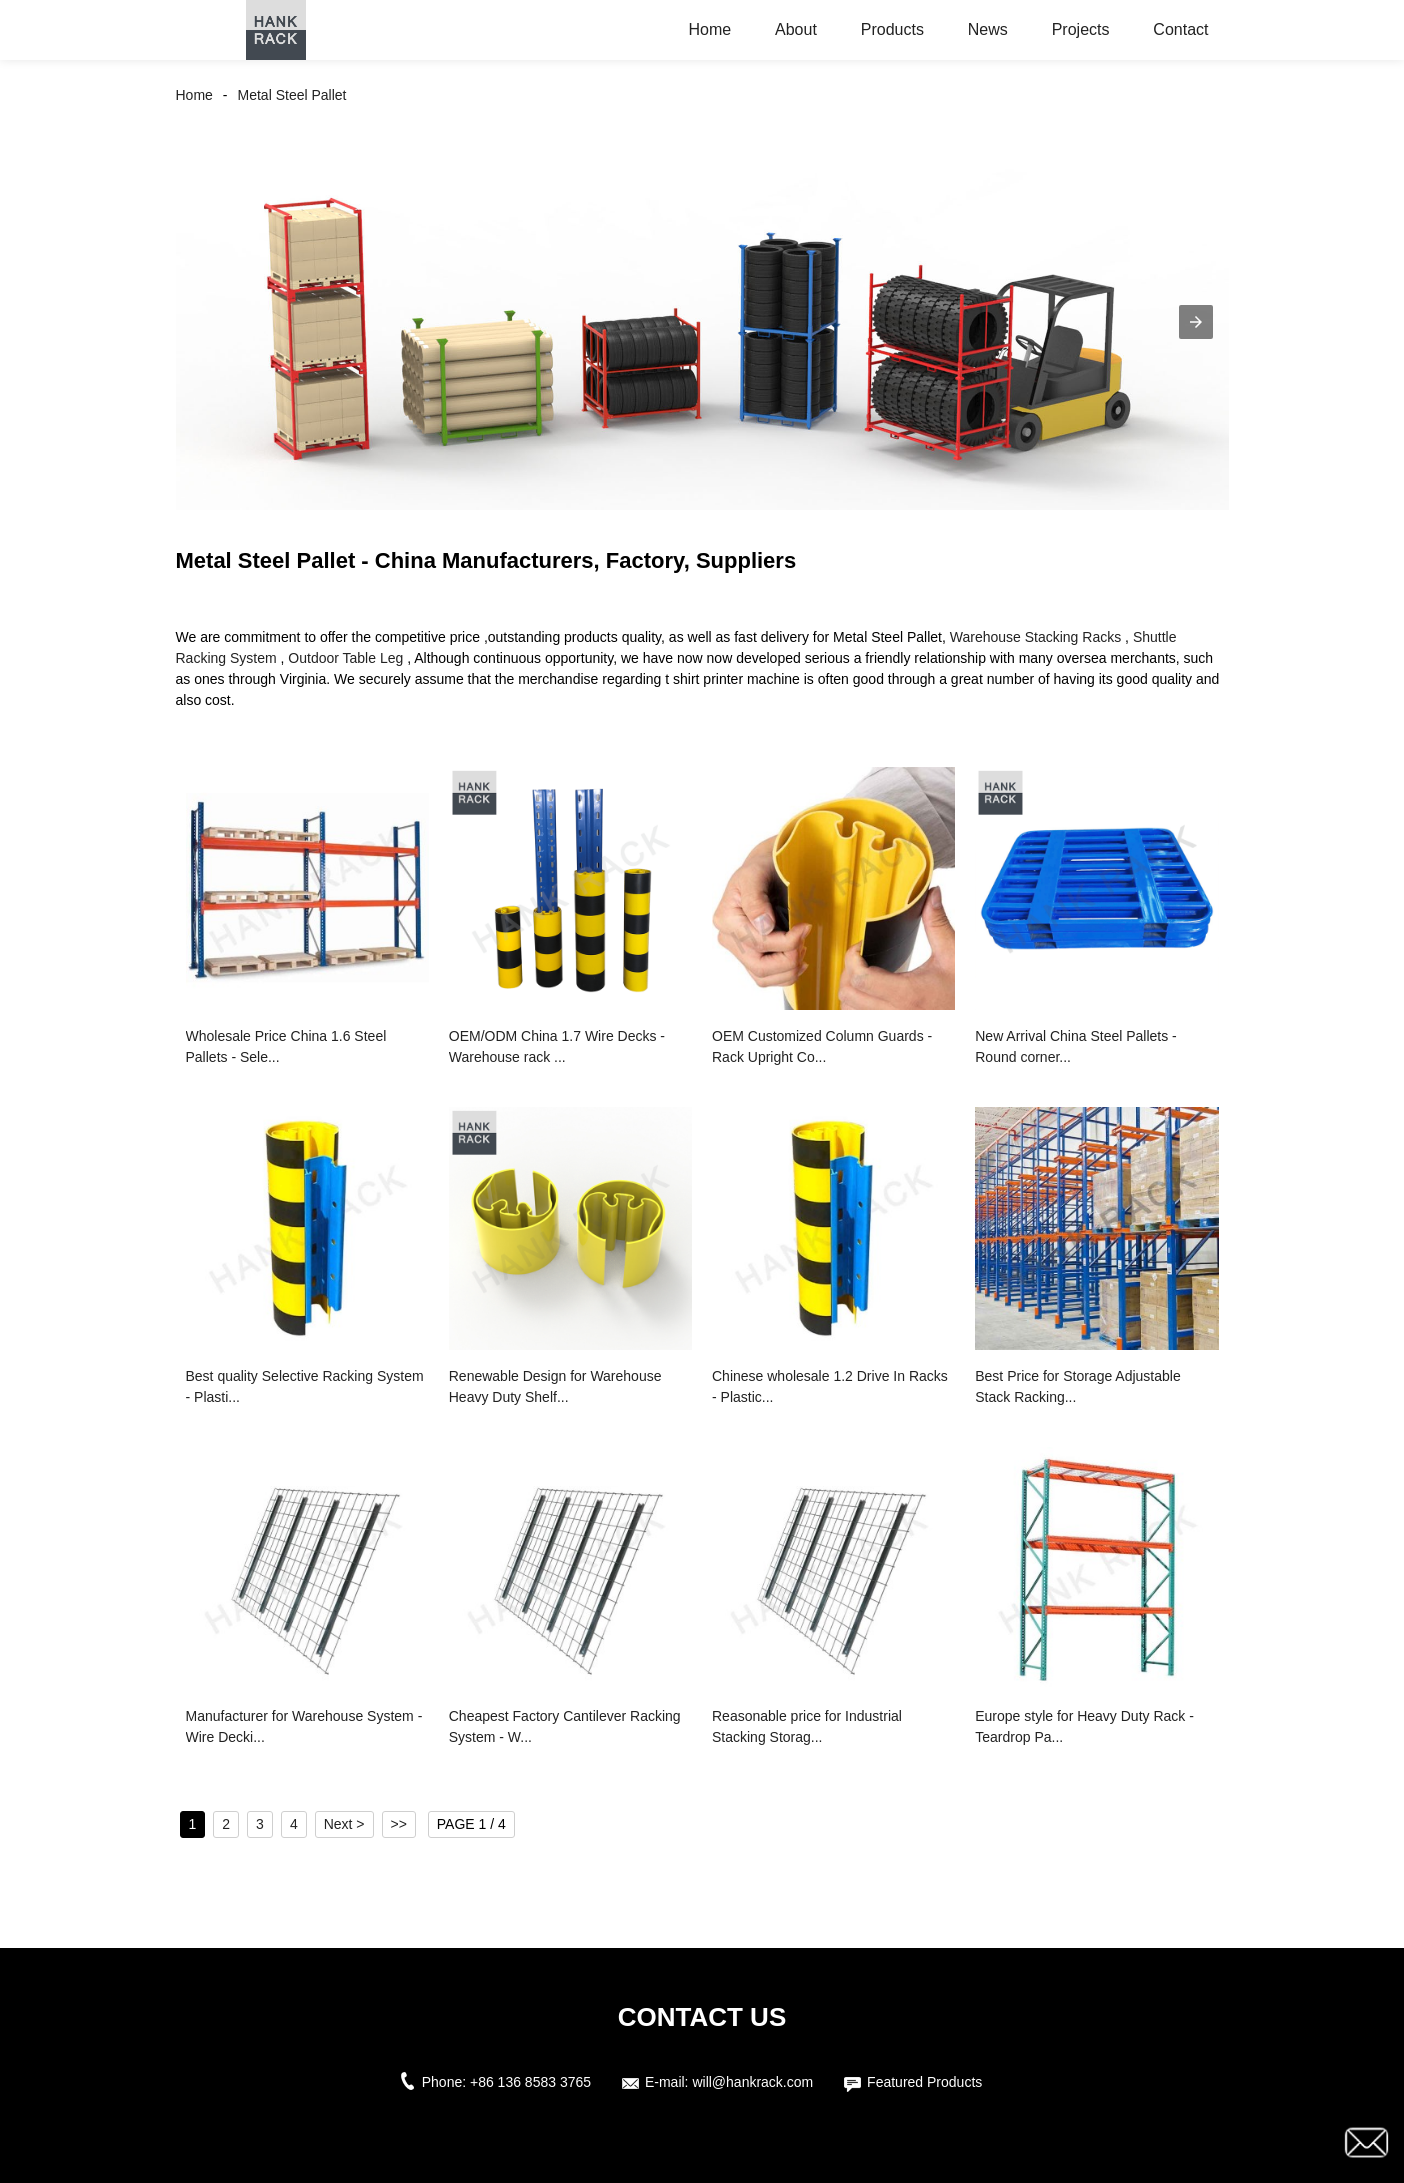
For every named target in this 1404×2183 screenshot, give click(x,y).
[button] (1196, 322)
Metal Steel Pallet (292, 95)
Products (892, 29)
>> (399, 1824)
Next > (344, 1824)
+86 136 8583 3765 (530, 2082)
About (796, 29)
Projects (1081, 29)
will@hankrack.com (752, 2082)
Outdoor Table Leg (345, 658)
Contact (1180, 29)
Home (709, 29)
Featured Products (924, 2082)
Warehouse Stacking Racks (1035, 637)
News (988, 29)
